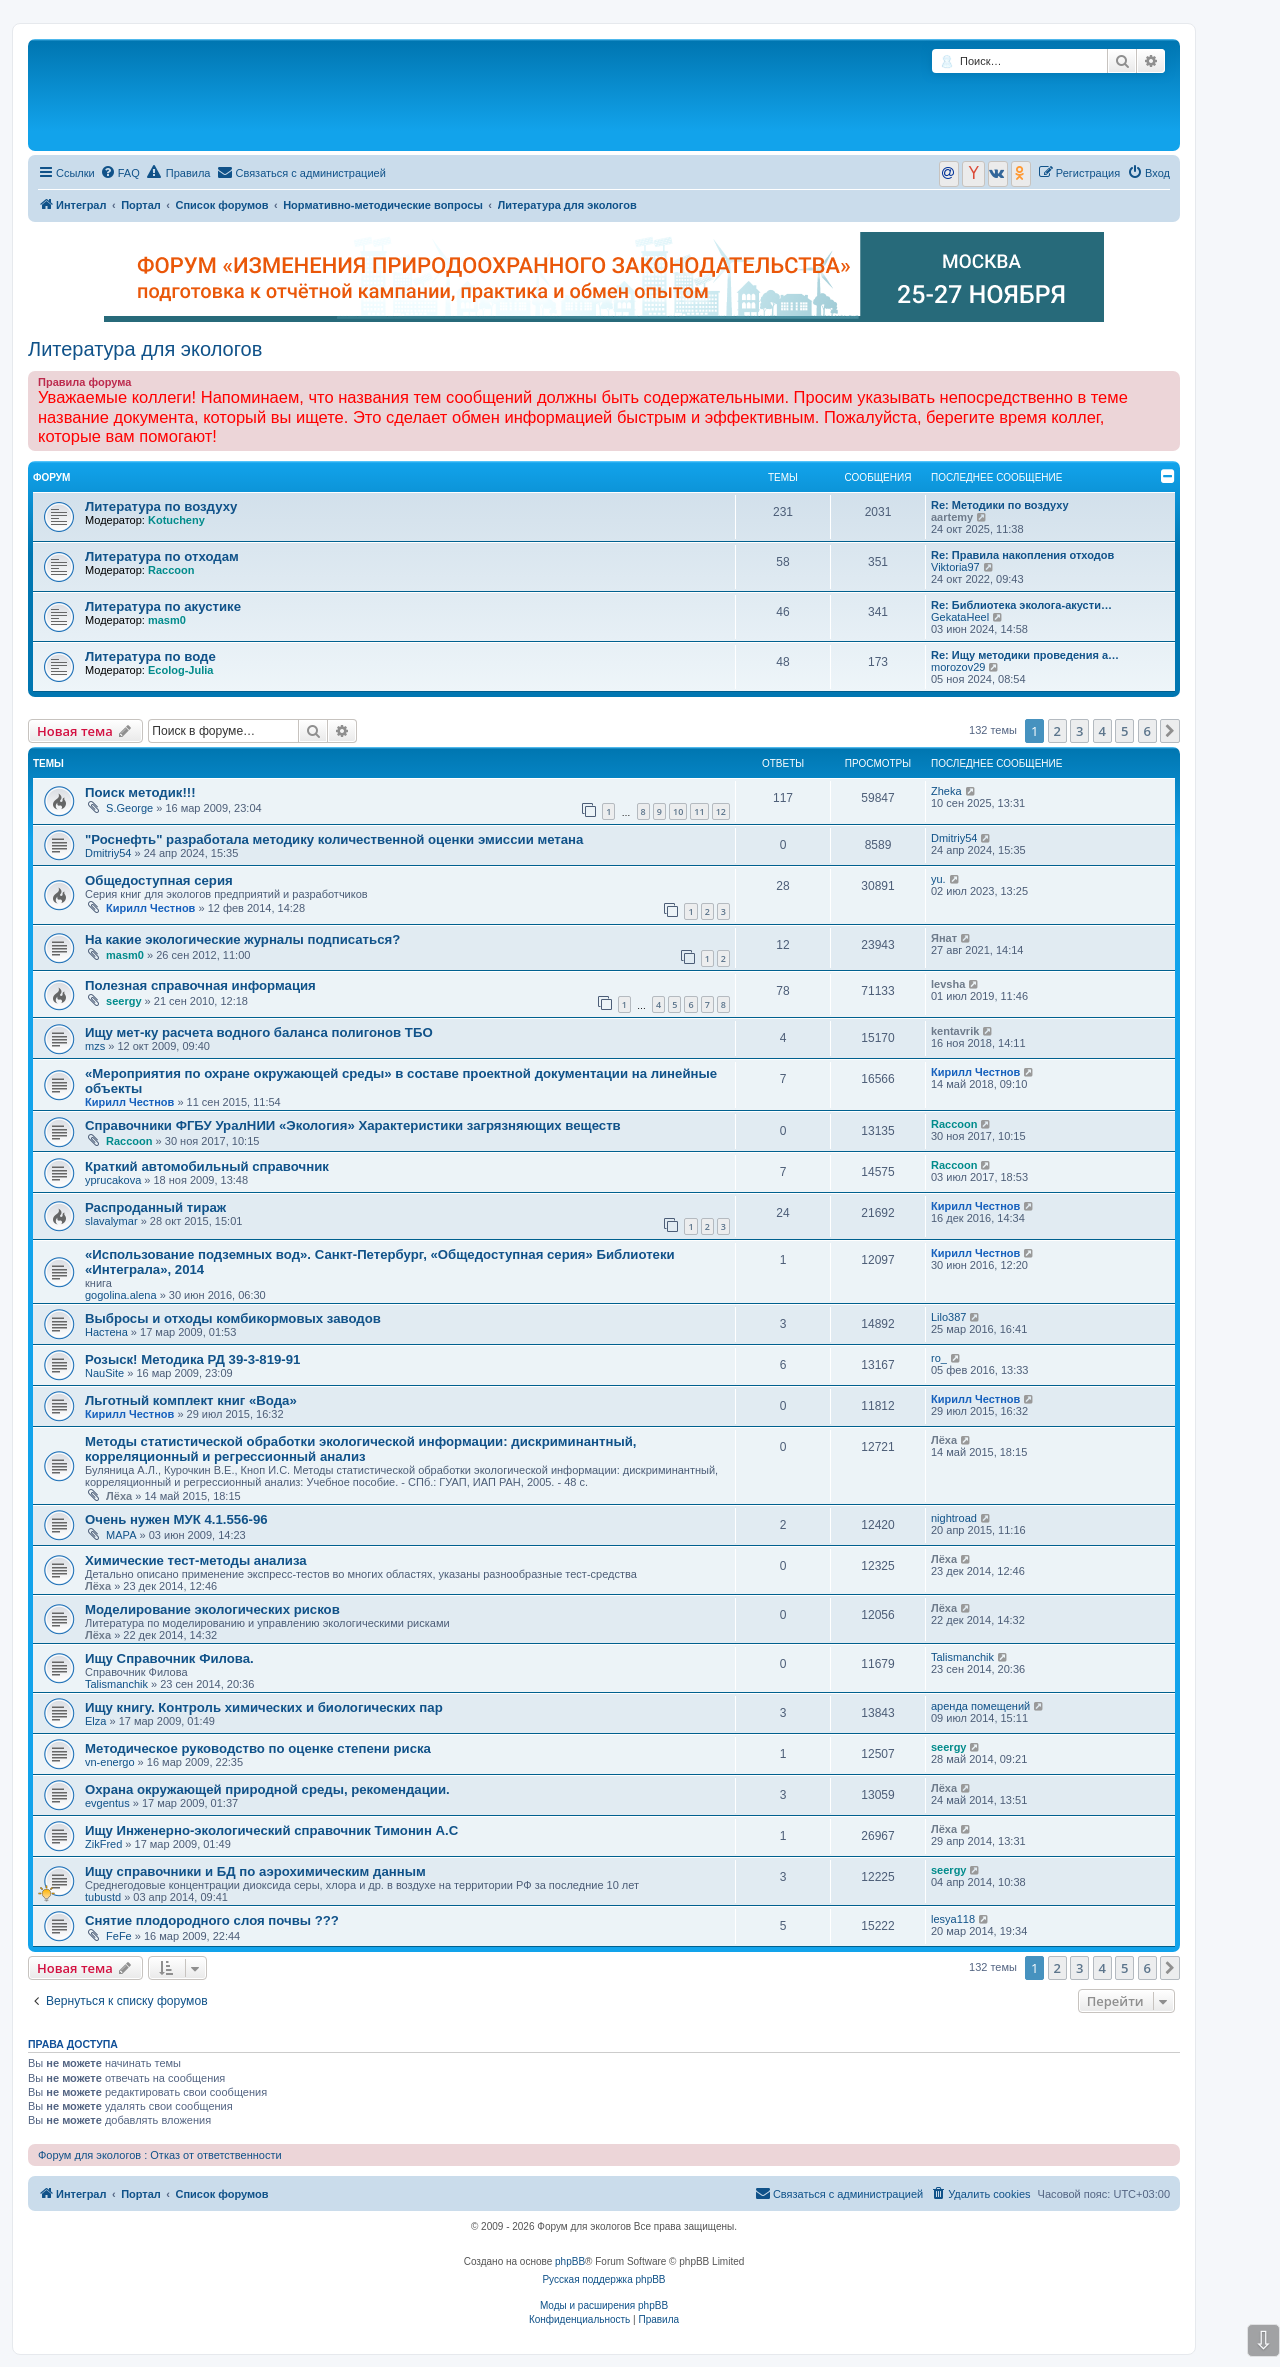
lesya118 (953, 1919)
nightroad (954, 1518)
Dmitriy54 (108, 853)
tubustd (103, 1897)
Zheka (946, 791)
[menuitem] (120, 173)
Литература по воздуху (161, 506)
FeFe (119, 1936)
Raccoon (171, 570)
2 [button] (1057, 731)
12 (721, 811)
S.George (129, 808)
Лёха (119, 1496)
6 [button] (1147, 731)
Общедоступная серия (159, 880)
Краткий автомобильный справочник (207, 1166)
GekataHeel (960, 617)
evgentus (107, 1803)
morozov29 (958, 667)
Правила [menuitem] (179, 172)
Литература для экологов (145, 349)
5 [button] (1124, 731)
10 (678, 811)
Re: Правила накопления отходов (1022, 555)
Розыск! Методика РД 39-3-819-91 (192, 1359)
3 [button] (1079, 731)
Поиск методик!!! (140, 792)
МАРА (121, 1535)
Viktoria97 (955, 567)
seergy (123, 1001)
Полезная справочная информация (200, 985)
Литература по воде (150, 656)
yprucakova (113, 1180)
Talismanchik (116, 1684)
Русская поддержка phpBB (603, 2279)
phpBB (570, 2261)
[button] (1170, 731)
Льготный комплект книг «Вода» (191, 1400)
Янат (944, 938)
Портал (141, 205)
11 (699, 811)
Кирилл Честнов (150, 908)
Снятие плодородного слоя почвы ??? (212, 1920)
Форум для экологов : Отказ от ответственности (160, 2155)
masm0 (167, 620)
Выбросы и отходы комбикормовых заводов (233, 1318)
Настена (106, 1332)
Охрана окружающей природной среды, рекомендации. (267, 1789)
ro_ (939, 1358)
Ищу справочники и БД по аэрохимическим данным (255, 1871)
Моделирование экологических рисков (212, 1609)
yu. (938, 879)
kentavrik (955, 1031)
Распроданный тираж (155, 1207)
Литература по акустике (163, 606)
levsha (948, 984)
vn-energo (110, 1762)
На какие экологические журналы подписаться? (242, 939)
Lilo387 (948, 1317)
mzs (95, 1046)
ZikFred (103, 1844)
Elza (95, 1721)
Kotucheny (176, 520)
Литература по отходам (162, 556)
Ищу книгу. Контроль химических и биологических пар (264, 1707)
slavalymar (111, 1221)
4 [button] (1102, 731)
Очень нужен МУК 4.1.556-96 (176, 1519)
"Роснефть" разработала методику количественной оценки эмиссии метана (334, 839)
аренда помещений (980, 1706)
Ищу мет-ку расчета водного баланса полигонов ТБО (259, 1032)
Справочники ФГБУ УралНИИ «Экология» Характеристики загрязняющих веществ (353, 1125)
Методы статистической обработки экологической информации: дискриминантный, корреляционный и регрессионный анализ (360, 1449)
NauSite (104, 1373)
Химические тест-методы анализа (196, 1560)
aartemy (952, 517)
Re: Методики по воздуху (1000, 505)
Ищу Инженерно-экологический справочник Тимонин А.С (271, 1830)
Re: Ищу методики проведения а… (1025, 655)
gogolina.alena (121, 1295)
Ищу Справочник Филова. (169, 1658)
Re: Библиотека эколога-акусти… (1021, 605)
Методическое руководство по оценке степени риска (258, 1748)
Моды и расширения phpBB (604, 2305)
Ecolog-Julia (180, 670)
